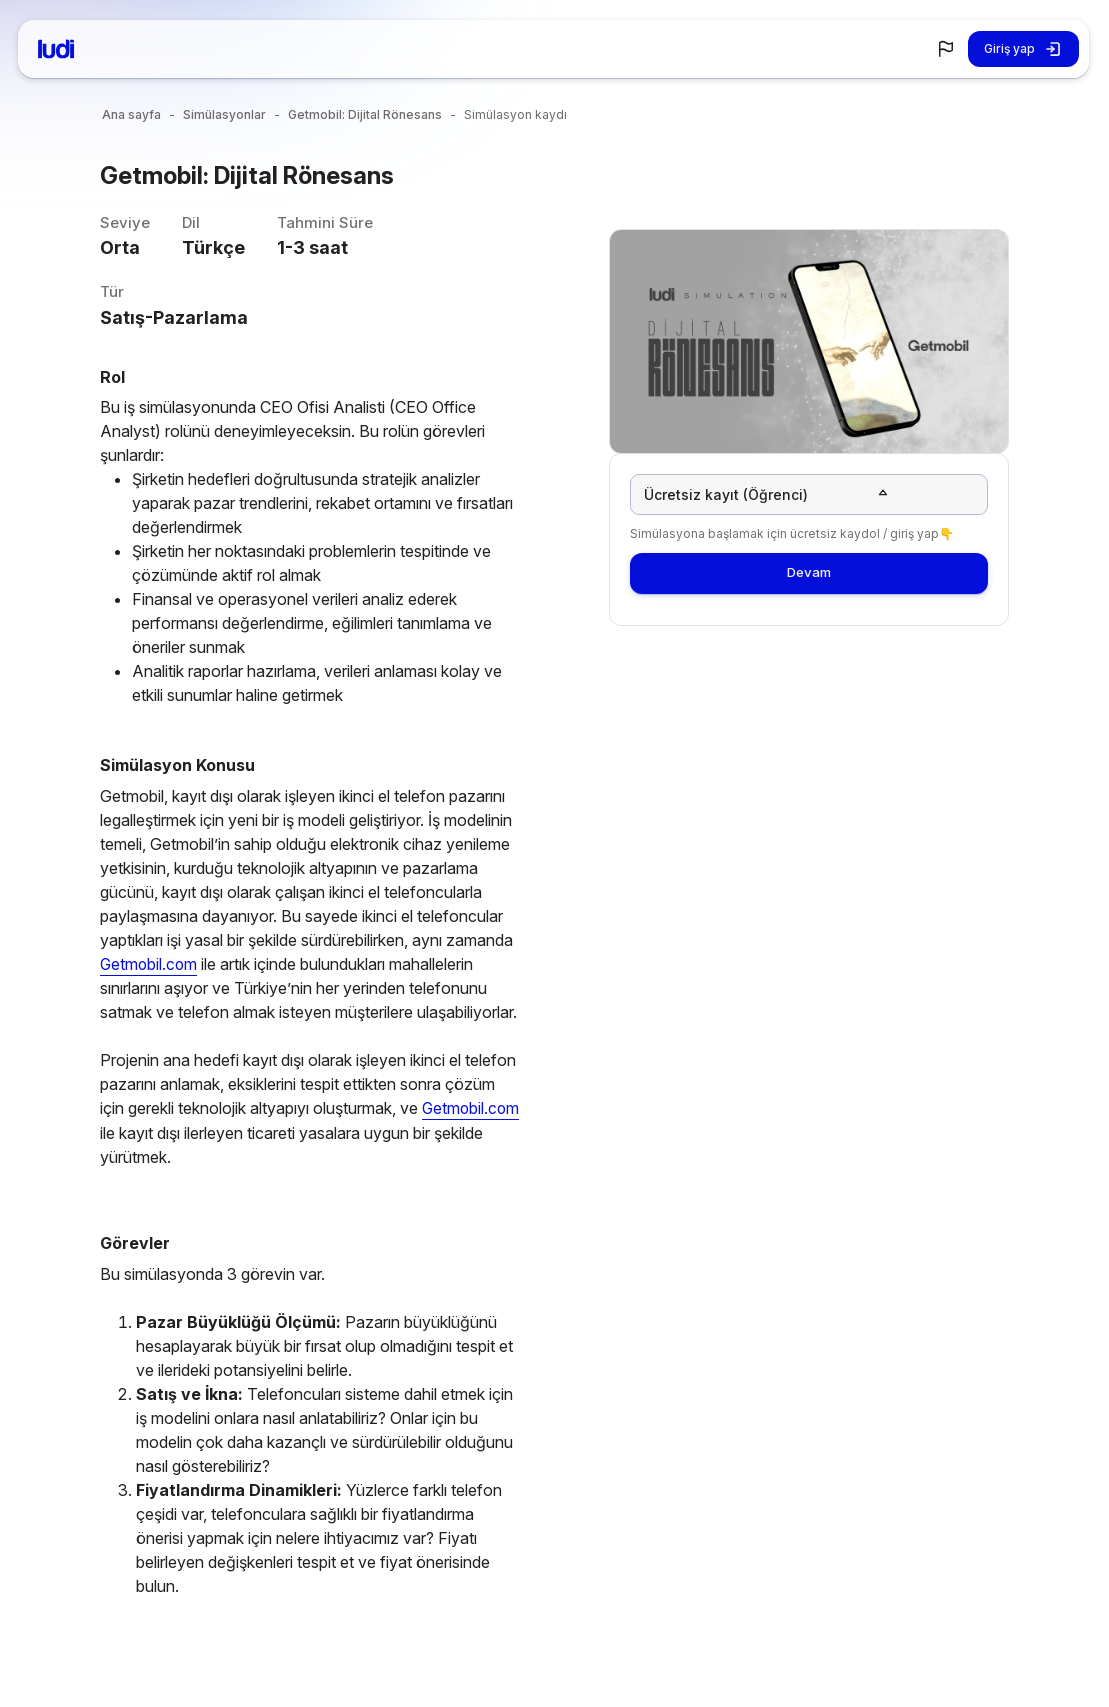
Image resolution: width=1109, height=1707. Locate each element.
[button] (946, 49)
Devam (809, 581)
